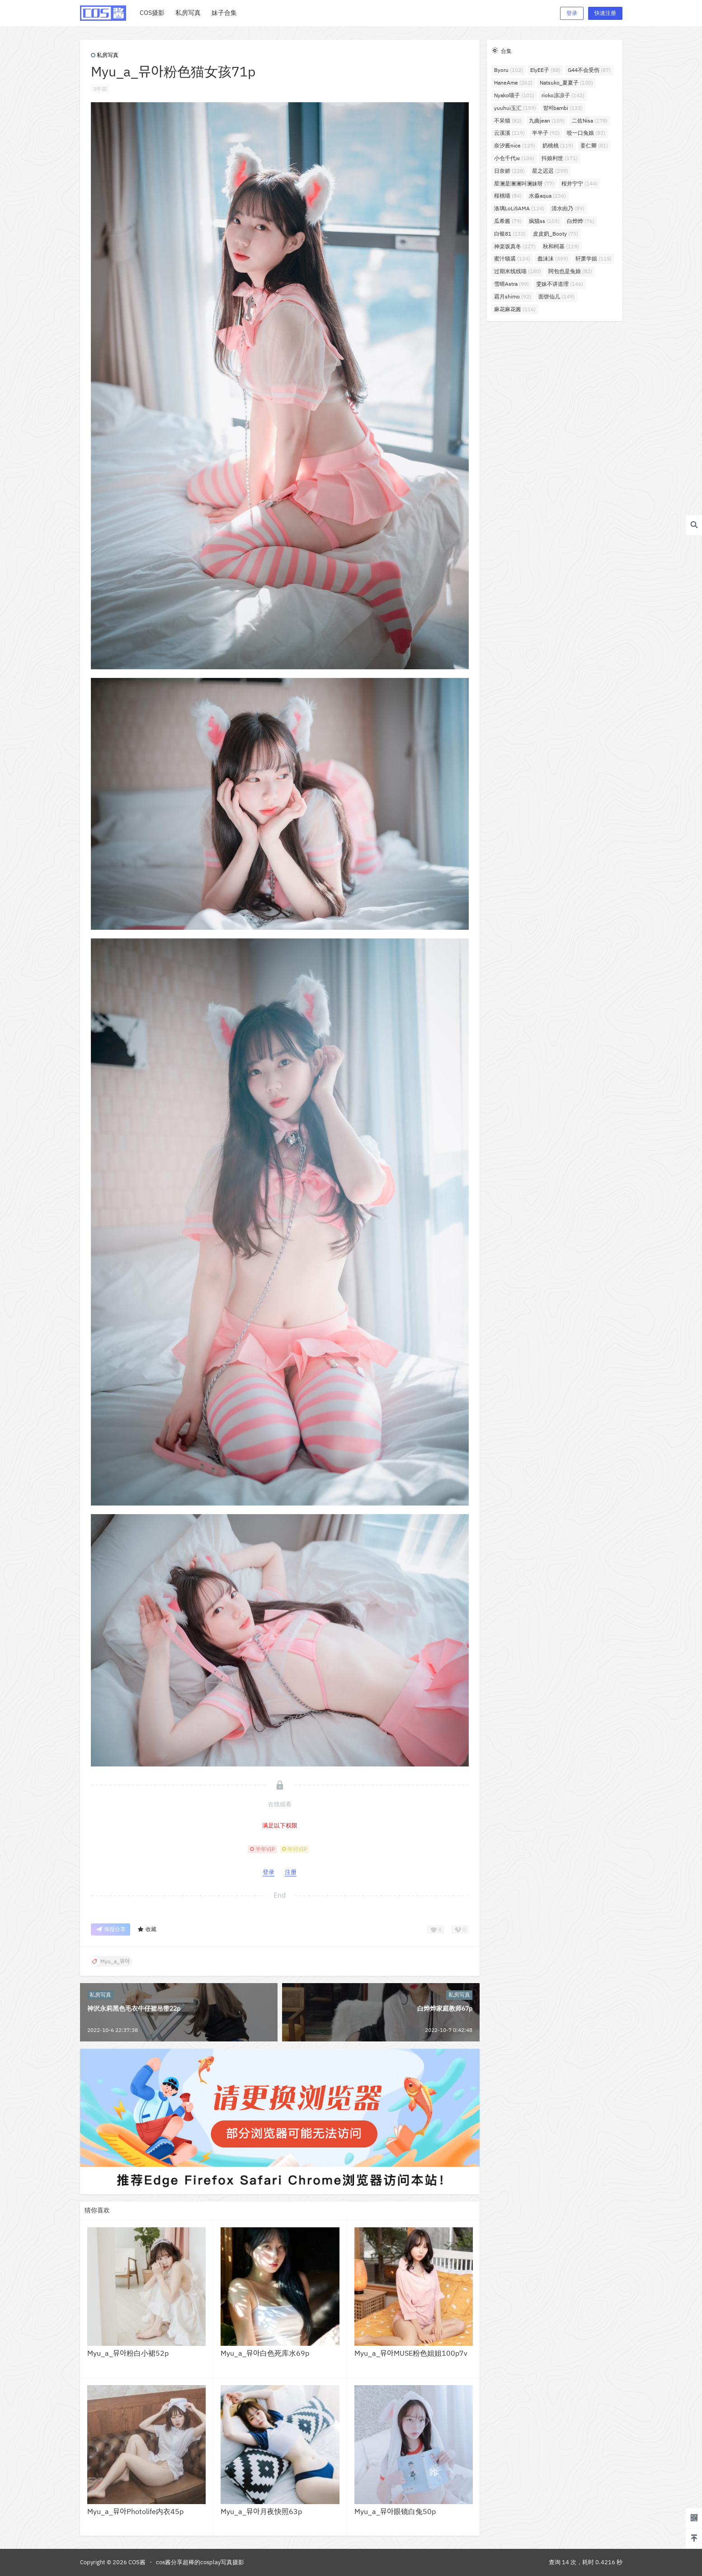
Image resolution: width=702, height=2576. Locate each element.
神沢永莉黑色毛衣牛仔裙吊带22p (133, 2008)
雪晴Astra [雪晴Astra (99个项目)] (511, 283)
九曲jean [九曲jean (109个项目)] (547, 120)
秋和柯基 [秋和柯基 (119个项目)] (561, 246)
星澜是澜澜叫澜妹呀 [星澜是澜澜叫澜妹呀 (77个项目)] (524, 183)
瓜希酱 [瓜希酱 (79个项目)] (508, 221)
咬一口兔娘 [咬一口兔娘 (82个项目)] (586, 132)
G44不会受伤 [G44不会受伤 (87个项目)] (589, 69)
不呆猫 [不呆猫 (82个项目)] (508, 120)
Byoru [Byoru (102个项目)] (508, 69)
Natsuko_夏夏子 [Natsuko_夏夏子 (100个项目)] (566, 82)
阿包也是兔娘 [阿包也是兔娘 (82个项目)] (570, 271)
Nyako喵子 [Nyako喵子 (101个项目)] (514, 95)
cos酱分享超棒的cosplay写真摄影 (200, 2562)
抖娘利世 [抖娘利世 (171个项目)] (560, 158)
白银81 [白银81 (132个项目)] (510, 233)
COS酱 (136, 2562)
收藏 (146, 1929)
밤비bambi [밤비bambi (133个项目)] (563, 107)
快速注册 (605, 12)
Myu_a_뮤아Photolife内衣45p (135, 2511)
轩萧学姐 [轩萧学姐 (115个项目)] (593, 258)
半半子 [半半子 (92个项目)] (546, 132)
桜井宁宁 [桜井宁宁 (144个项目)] (579, 183)
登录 (571, 12)
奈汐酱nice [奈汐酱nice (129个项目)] (514, 145)
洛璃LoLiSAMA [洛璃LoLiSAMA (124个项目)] (519, 208)
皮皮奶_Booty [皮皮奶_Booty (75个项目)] (555, 233)
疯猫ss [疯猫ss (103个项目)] (544, 221)
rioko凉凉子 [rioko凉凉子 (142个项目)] (563, 95)
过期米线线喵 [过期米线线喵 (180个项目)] (517, 271)
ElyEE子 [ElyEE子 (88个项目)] (545, 69)
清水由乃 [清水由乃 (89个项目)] (567, 208)
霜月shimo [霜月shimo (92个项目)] (512, 296)
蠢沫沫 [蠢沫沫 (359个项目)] (552, 258)
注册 (291, 1872)
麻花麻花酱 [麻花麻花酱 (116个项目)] (515, 309)
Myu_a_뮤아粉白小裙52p (128, 2353)
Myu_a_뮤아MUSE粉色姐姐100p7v (410, 2353)
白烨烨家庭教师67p (444, 2008)
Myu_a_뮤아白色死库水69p (265, 2353)
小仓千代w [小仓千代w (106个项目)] (514, 158)
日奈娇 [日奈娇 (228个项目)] (509, 170)
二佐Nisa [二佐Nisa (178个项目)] (590, 120)
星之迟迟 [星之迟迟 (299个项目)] (550, 170)
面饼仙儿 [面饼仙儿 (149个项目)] (556, 296)
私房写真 (104, 55)
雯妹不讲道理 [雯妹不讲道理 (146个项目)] (559, 283)
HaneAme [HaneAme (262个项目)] (513, 82)
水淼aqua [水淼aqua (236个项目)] (547, 195)
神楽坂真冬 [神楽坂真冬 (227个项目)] (515, 246)
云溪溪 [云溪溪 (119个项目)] (509, 132)
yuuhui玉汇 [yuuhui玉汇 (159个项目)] (515, 107)
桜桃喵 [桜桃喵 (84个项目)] (508, 195)
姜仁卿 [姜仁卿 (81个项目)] (594, 145)
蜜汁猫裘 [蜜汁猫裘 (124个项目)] (512, 258)
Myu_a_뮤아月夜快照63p (261, 2511)
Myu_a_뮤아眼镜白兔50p (395, 2511)
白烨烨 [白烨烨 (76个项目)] (580, 221)
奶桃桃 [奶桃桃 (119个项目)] (557, 145)
